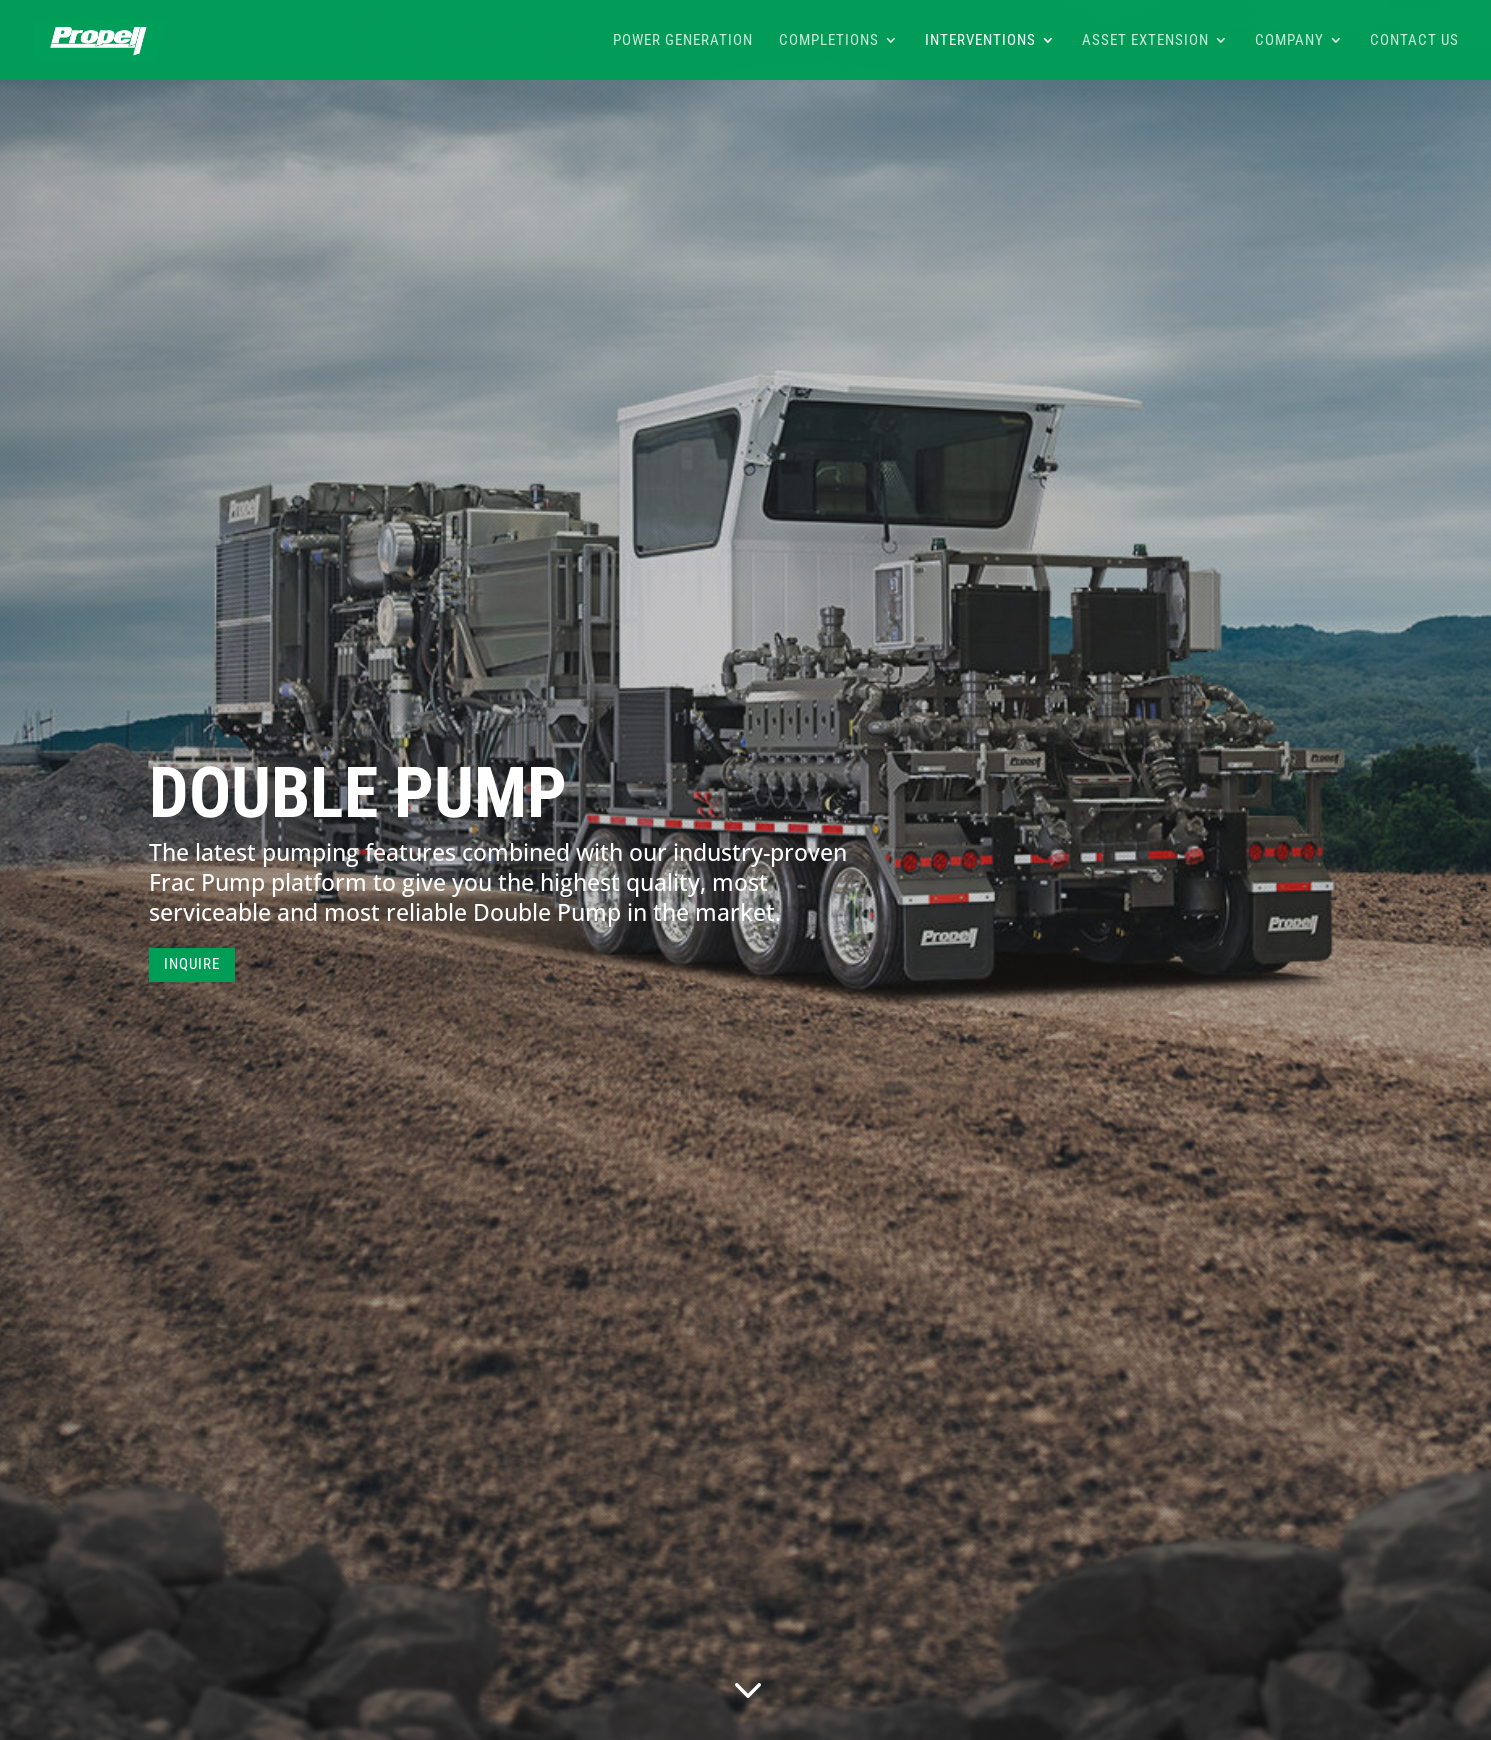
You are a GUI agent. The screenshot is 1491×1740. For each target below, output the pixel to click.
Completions (829, 41)
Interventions (980, 41)
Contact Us (1414, 41)
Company (1289, 41)
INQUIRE (192, 964)
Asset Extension (1145, 41)
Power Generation (683, 41)
